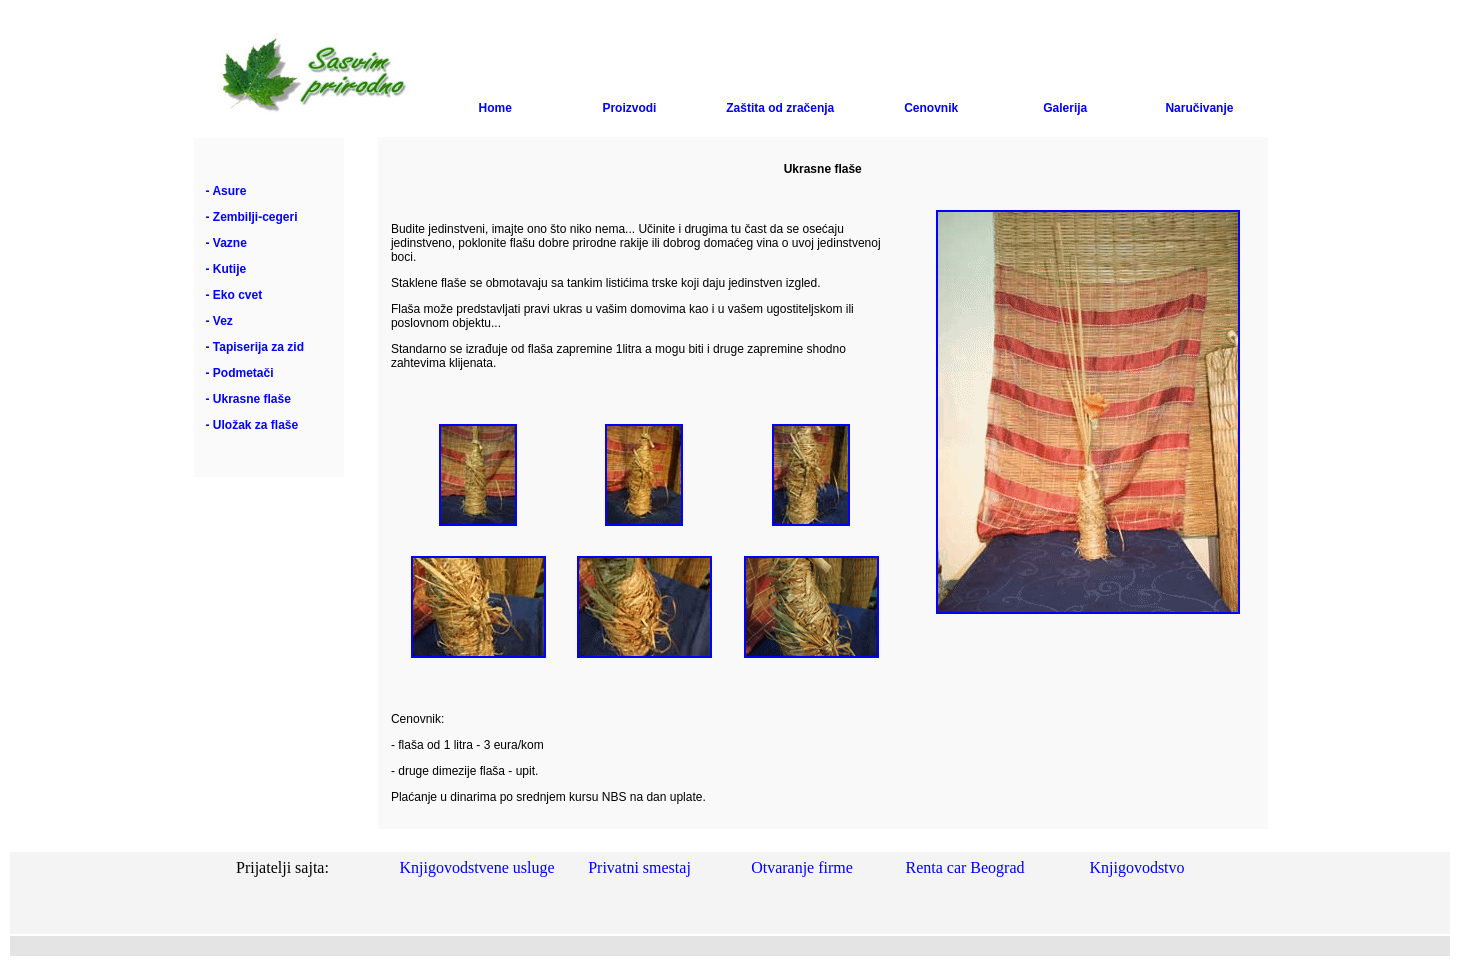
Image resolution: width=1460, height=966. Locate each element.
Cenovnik (931, 108)
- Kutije (226, 269)
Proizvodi (629, 108)
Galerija (1065, 108)
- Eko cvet (234, 295)
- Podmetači (240, 373)
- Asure (226, 191)
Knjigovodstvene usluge (476, 867)
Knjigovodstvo (1136, 867)
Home (495, 108)
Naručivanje (1199, 108)
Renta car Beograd (964, 867)
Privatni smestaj (639, 867)
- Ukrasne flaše (248, 399)
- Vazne (226, 243)
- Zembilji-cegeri (252, 217)
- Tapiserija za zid (255, 347)
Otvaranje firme (802, 867)
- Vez (219, 321)
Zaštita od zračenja (780, 108)
